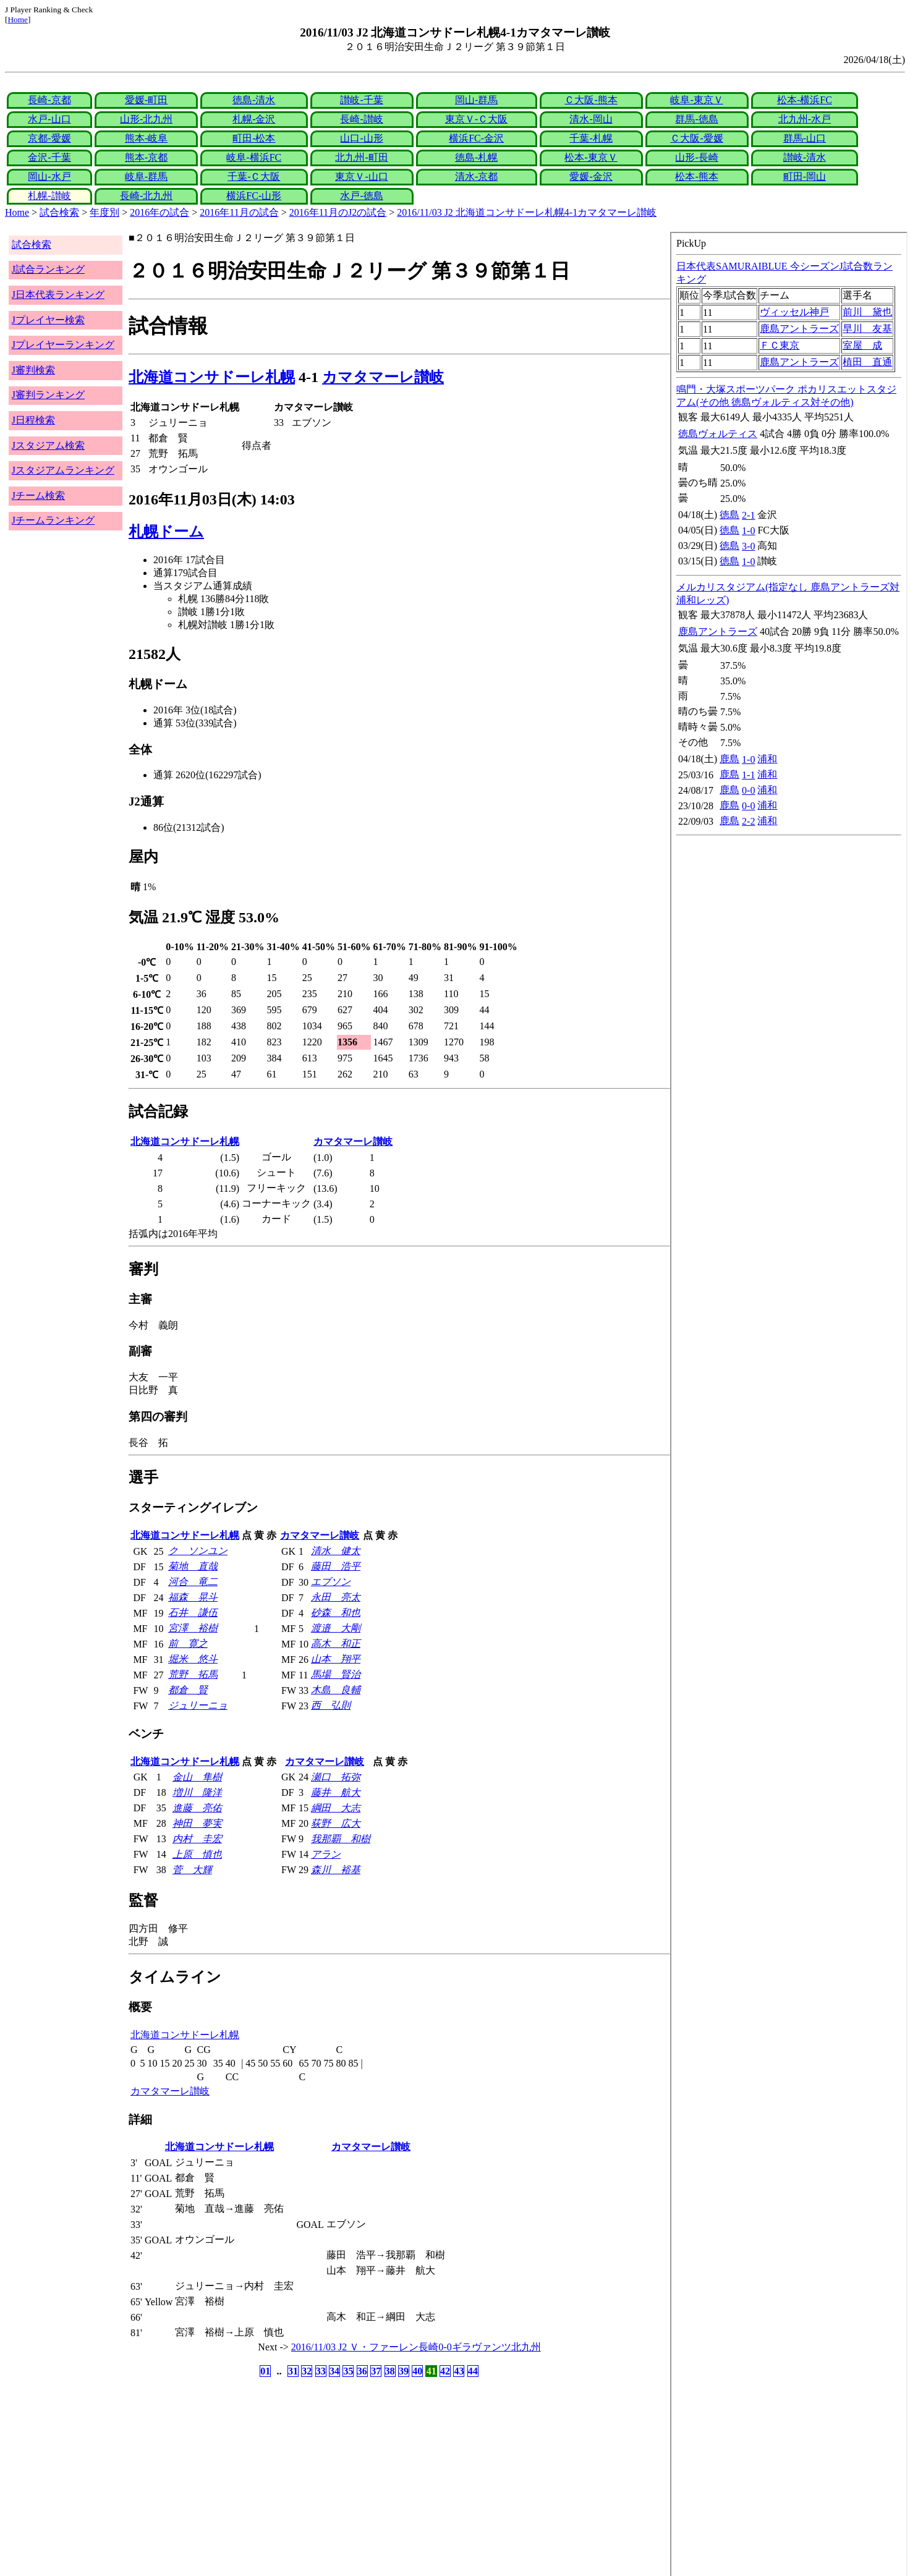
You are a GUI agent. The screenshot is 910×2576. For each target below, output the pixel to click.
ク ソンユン (198, 1550)
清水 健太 (335, 1550)
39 (404, 2371)
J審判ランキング (48, 394)
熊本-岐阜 (146, 138)
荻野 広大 (335, 1823)
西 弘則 (331, 1705)
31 (293, 2371)
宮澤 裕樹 (193, 1628)
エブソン (331, 1581)
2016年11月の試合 (239, 212)
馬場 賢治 (335, 1674)
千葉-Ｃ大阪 (254, 176)
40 (417, 2371)
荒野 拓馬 (193, 1674)
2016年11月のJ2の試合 (338, 212)
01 (265, 2371)
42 (445, 2371)
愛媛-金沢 (590, 176)
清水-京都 (476, 176)
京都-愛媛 (49, 138)
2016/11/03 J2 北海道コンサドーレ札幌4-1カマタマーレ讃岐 (527, 212)
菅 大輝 (192, 1869)
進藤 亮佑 (197, 1808)
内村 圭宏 (197, 1839)
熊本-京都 (146, 157)
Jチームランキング (53, 520)
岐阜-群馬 (146, 176)
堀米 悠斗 (193, 1659)
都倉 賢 (188, 1690)
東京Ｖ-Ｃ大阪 (476, 119)
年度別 (104, 212)
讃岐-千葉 (361, 100)
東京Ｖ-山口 (361, 176)
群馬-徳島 (696, 119)
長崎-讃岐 (361, 119)
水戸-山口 (49, 119)
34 (334, 2371)
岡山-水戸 (49, 176)
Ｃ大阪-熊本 (590, 100)
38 (390, 2371)
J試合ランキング (48, 269)
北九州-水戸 (804, 119)
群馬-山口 (804, 138)
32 (307, 2371)
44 (473, 2371)
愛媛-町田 (146, 100)
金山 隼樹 (197, 1777)
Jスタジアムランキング (63, 470)
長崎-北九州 (146, 195)
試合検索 (59, 212)
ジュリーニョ (198, 1705)
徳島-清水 (253, 100)
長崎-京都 (49, 100)
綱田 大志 (335, 1808)
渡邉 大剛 (335, 1628)
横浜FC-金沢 (476, 138)
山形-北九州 (146, 119)
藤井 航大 (335, 1792)
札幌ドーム (166, 532)
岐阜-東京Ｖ (696, 100)
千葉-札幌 (590, 138)
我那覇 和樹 (340, 1839)
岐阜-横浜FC (253, 157)
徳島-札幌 (476, 157)
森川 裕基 (335, 1869)
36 (362, 2371)
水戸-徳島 (361, 195)
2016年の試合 (159, 212)
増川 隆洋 (197, 1792)
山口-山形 (361, 138)
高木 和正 (335, 1643)
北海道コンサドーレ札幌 (212, 377)
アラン (326, 1854)
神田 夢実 (197, 1823)
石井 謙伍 (193, 1612)
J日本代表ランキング (58, 294)
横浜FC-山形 (253, 195)
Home (17, 19)
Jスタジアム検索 (48, 445)
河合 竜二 (193, 1581)
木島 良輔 (335, 1690)
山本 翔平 (335, 1659)
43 (459, 2371)
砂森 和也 (335, 1612)
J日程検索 (33, 420)
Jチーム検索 (38, 495)
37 (376, 2371)
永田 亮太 (335, 1597)
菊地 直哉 (193, 1566)
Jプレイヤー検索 (48, 320)
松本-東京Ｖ (590, 157)
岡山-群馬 (476, 100)
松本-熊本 (696, 176)
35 (348, 2371)
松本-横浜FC (804, 100)
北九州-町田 (361, 157)
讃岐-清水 (804, 157)
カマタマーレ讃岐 (383, 377)
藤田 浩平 (335, 1566)
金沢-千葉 (49, 157)
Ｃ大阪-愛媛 (696, 138)
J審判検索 (33, 370)
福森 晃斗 (193, 1597)
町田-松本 (253, 138)
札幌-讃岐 (49, 195)
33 (321, 2371)
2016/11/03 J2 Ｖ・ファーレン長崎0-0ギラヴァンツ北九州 (416, 2347)
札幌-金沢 (253, 119)
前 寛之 (188, 1643)
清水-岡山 (590, 119)
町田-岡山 (804, 176)
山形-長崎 (696, 157)
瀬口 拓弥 (335, 1777)
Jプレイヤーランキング (63, 344)
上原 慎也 (197, 1854)
